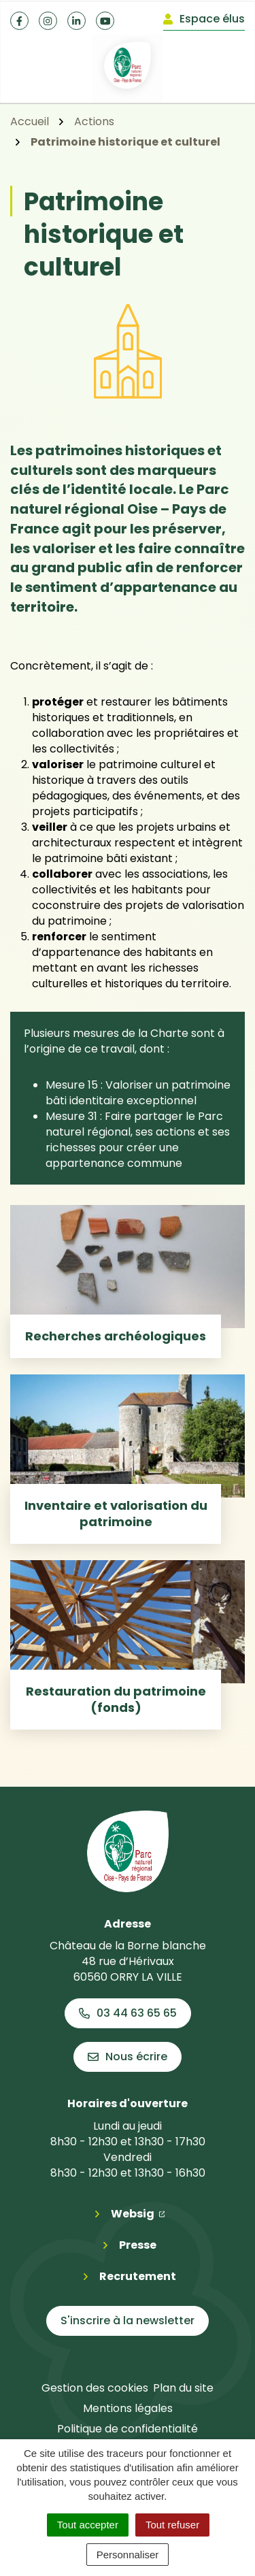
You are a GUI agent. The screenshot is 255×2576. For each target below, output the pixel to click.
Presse (137, 2245)
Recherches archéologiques (115, 1335)
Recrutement (137, 2276)
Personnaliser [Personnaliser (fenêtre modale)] (128, 2554)
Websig (138, 2213)
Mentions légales (128, 2408)
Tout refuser (172, 2524)
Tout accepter (87, 2524)
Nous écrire (127, 2056)
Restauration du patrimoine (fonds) (116, 1699)
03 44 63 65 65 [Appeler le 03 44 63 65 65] (128, 2013)
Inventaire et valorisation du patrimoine (115, 1513)
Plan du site (183, 2388)
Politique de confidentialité (127, 2429)
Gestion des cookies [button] (94, 2388)
